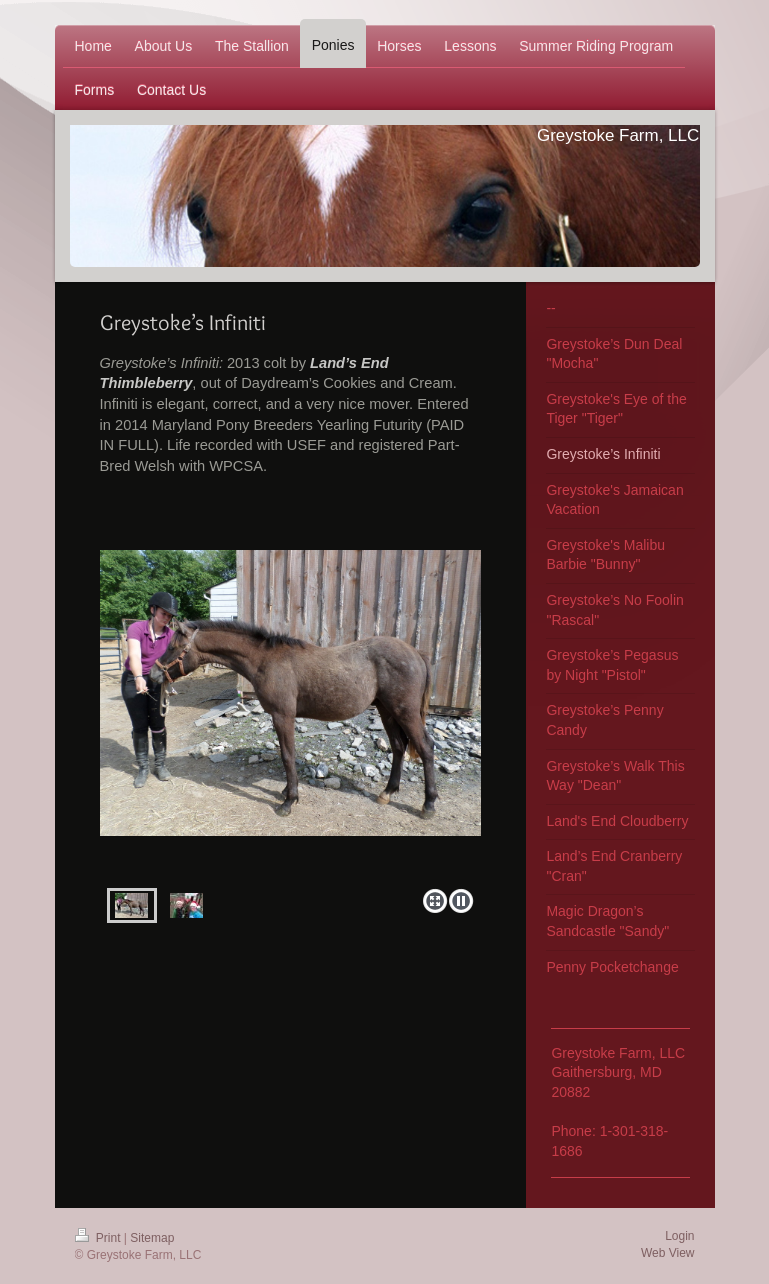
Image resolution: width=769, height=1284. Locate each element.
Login (679, 1236)
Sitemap (152, 1238)
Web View (668, 1253)
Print (99, 1238)
